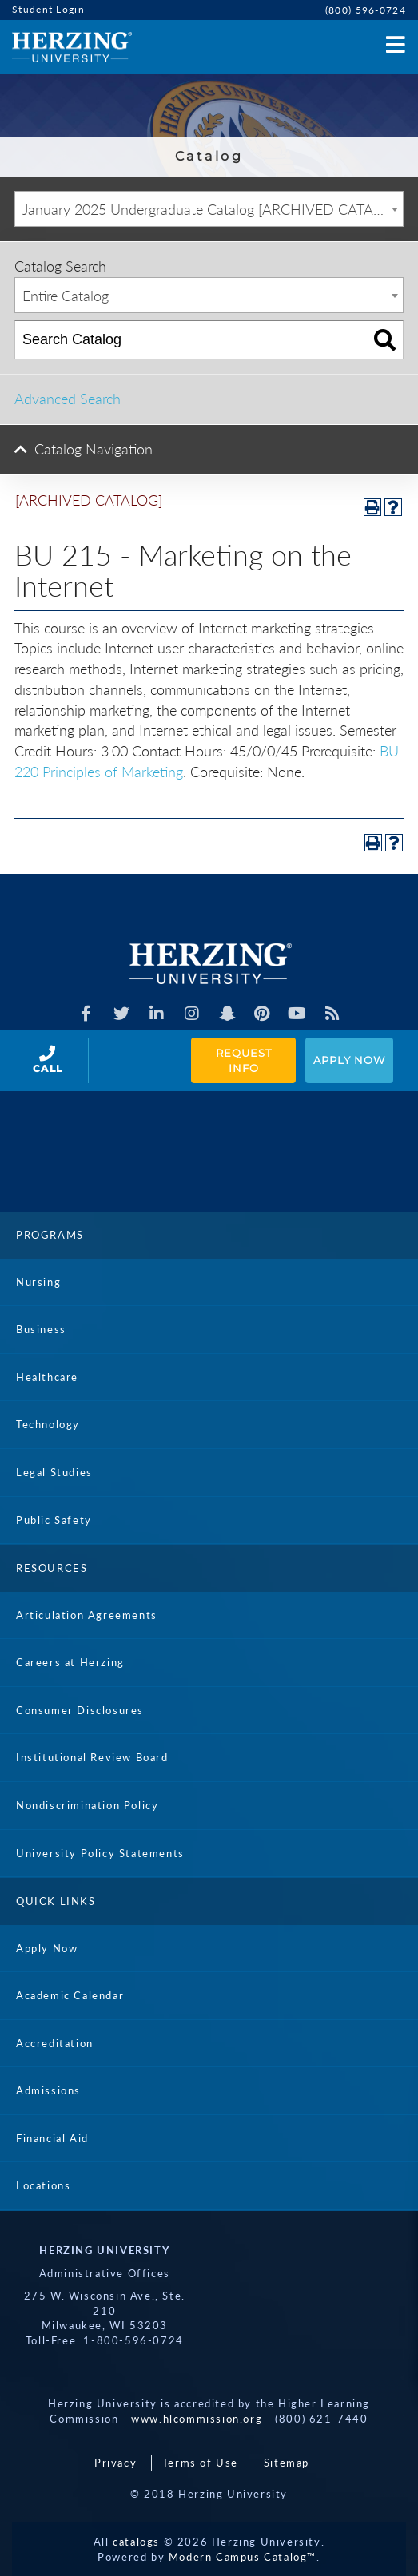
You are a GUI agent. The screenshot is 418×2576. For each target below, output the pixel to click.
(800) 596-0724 (365, 10)
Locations (43, 2185)
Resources (51, 1568)
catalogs (136, 2541)
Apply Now (349, 1060)
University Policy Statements (100, 1853)
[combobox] (209, 209)
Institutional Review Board (92, 1757)
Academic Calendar (70, 1995)
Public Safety (54, 1520)
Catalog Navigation (93, 449)
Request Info (245, 1060)
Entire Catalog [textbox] (65, 295)
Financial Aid (52, 2138)
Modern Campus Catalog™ (242, 2556)
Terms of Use (200, 2462)
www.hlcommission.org (196, 2418)
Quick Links (56, 1901)
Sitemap (286, 2462)
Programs (50, 1234)
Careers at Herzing (70, 1662)
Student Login (48, 9)
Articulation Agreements (86, 1615)
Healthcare (47, 1377)
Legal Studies (54, 1472)
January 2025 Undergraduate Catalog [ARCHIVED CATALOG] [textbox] (212, 209)
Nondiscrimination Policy (87, 1805)
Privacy (115, 2462)
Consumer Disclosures (80, 1710)
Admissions (48, 2090)
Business (41, 1329)
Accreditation (55, 2043)
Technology (48, 1424)
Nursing (38, 1282)
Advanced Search (67, 398)
